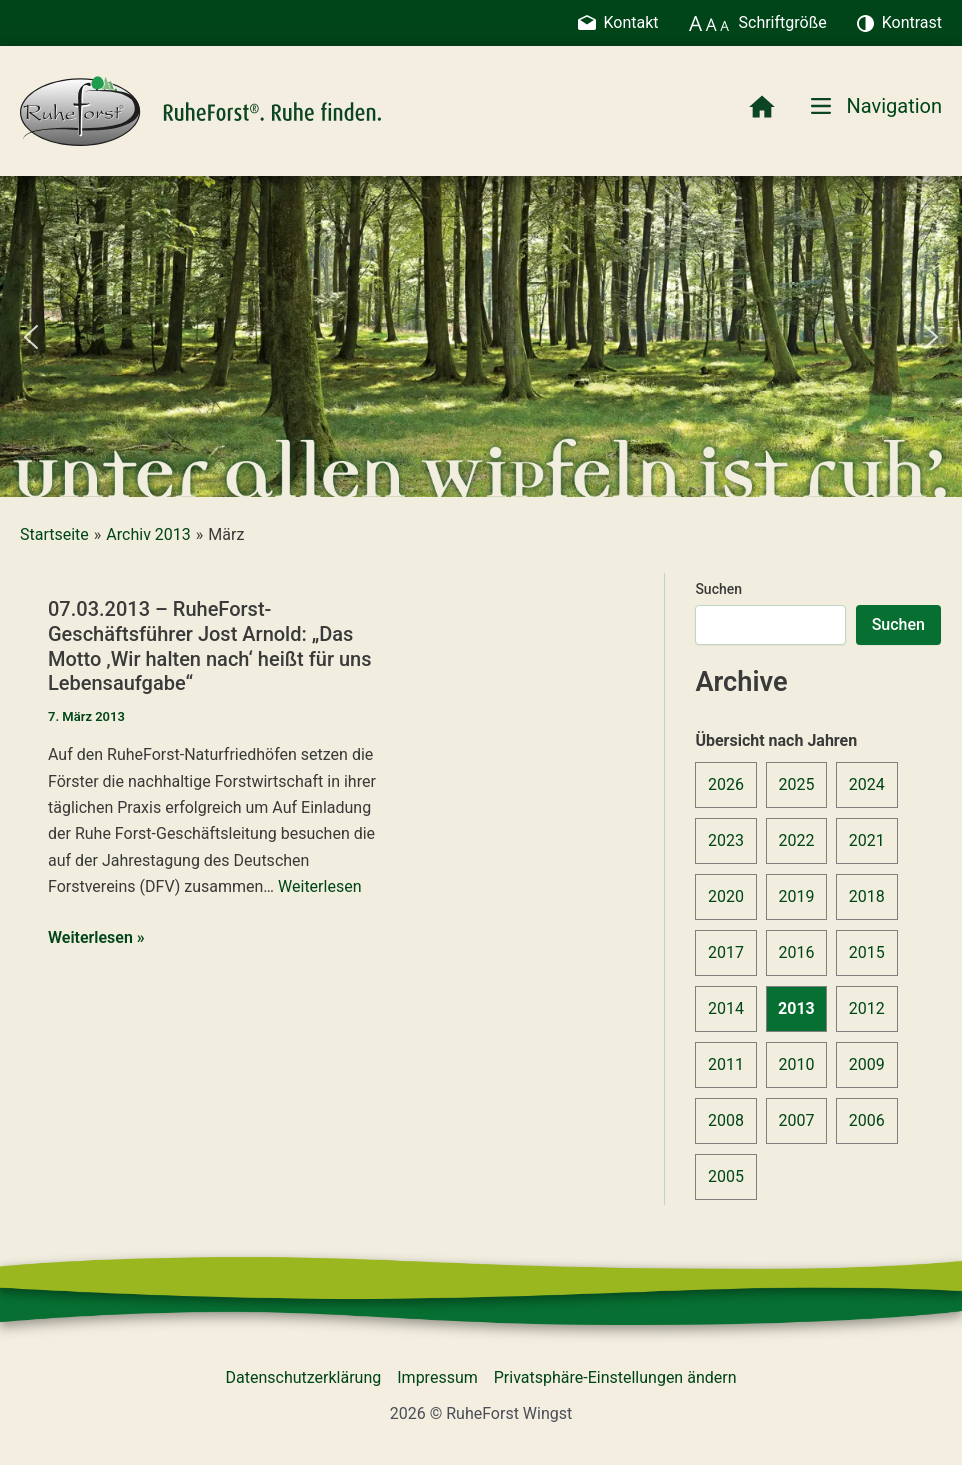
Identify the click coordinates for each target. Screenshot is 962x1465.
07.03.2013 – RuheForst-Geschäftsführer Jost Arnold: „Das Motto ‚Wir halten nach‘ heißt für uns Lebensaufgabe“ (209, 646)
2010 (796, 1064)
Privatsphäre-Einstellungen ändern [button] (615, 1377)
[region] (481, 336)
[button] (31, 337)
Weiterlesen (319, 886)
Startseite (54, 534)
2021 (867, 840)
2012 (867, 1008)
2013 (796, 1008)
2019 (796, 896)
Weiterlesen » (96, 938)
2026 (726, 784)
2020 (726, 896)
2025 (796, 784)
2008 (726, 1120)
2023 (726, 840)
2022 (796, 840)
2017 (726, 952)
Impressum (437, 1377)
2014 (726, 1008)
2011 (726, 1064)
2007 (796, 1120)
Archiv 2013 (148, 534)
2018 (867, 896)
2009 (867, 1064)
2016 (796, 952)
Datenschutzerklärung (304, 1377)
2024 (867, 784)
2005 (726, 1176)
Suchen (718, 589)
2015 (867, 952)
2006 (867, 1120)
